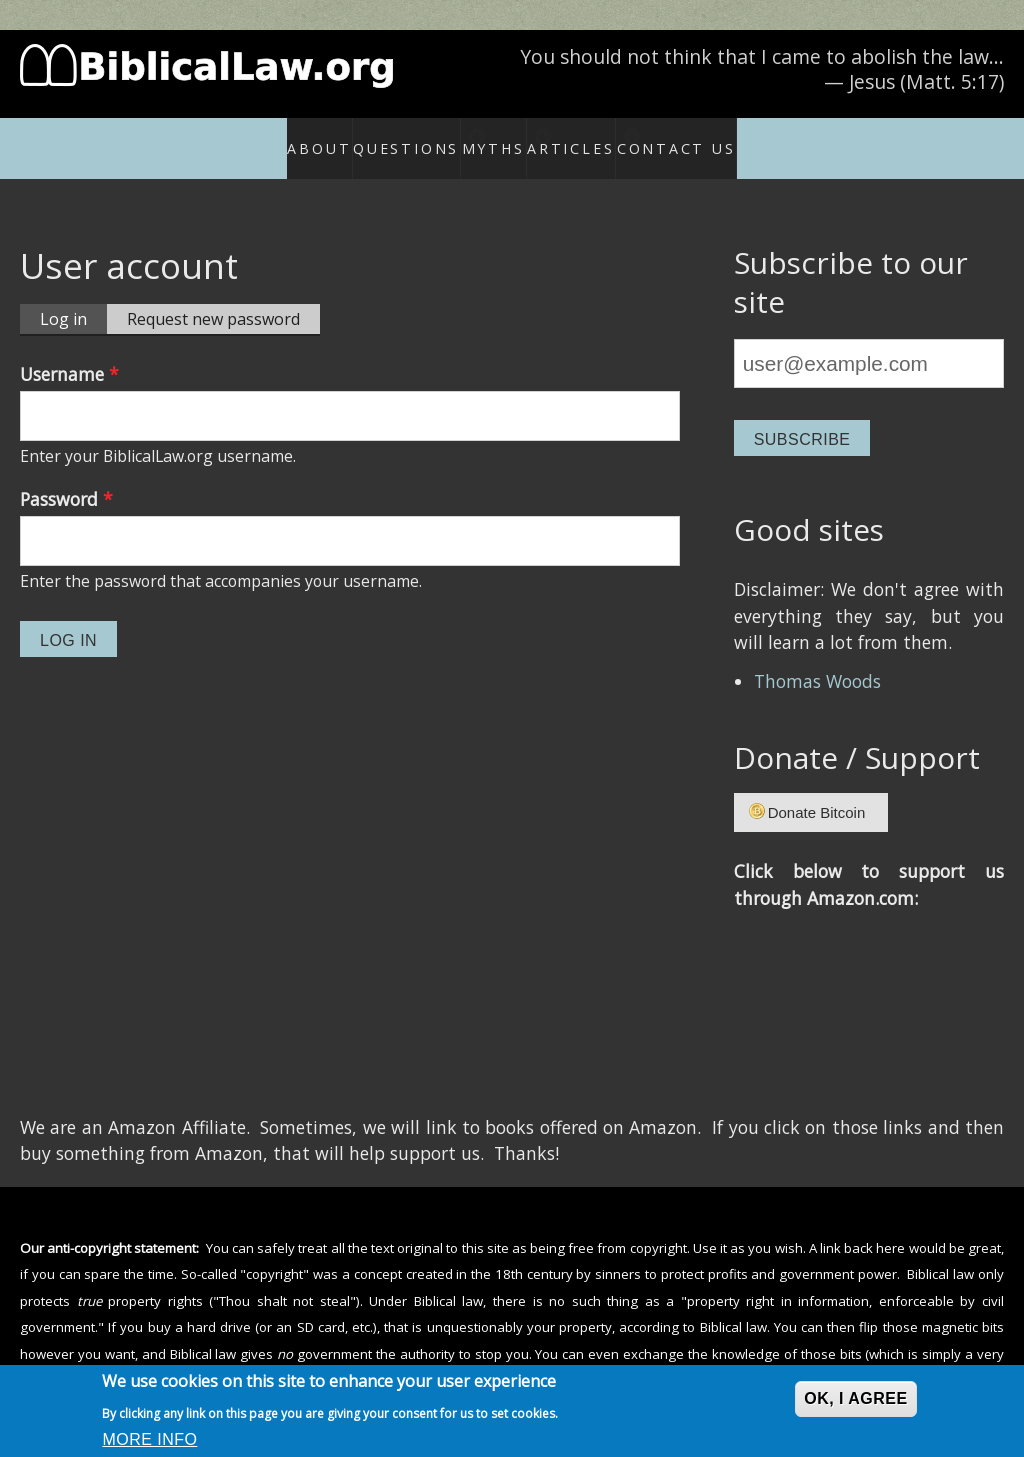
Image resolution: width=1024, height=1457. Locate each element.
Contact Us (719, 137)
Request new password (213, 297)
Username (69, 353)
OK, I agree (855, 1398)
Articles (597, 137)
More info (149, 1439)
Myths (490, 137)
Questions (376, 137)
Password (66, 478)
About (285, 137)
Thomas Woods (817, 660)
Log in (73, 298)
